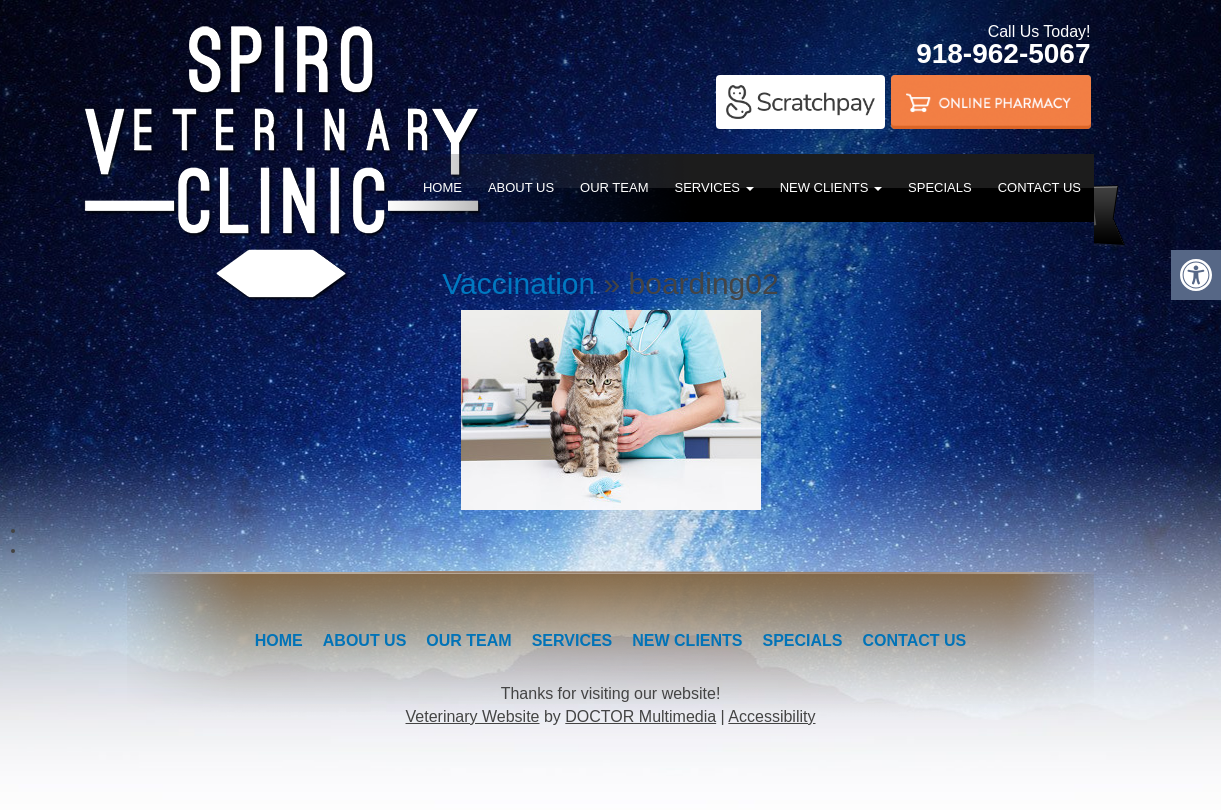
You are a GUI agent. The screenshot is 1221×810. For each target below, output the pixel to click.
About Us (521, 187)
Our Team (614, 187)
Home (442, 187)
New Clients (831, 187)
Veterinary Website (473, 716)
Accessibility (771, 716)
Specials (940, 187)
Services (714, 187)
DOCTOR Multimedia (640, 716)
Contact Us (1039, 187)
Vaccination (518, 283)
